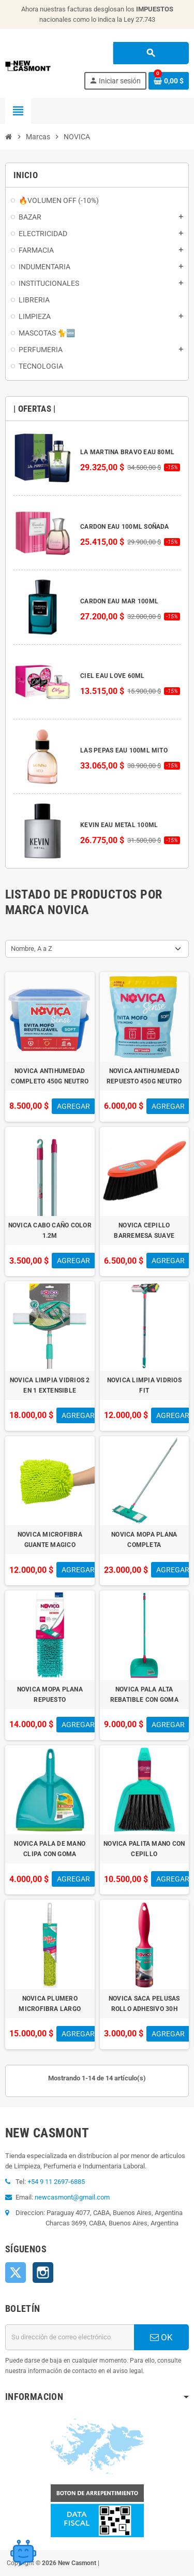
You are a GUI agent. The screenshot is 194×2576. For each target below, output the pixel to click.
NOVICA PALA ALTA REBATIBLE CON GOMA (144, 1694)
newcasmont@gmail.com (72, 2197)
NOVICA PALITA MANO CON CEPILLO (144, 1849)
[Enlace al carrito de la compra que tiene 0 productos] (168, 81)
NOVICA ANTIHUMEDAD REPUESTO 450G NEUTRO (144, 1076)
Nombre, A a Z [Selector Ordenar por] (31, 948)
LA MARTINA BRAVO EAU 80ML (127, 452)
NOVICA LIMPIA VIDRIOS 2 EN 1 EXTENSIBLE (50, 1385)
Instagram (43, 2272)
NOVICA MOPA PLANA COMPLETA (144, 1540)
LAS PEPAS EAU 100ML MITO (124, 750)
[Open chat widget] (23, 2553)
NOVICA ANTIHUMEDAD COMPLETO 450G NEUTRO (49, 1076)
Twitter (15, 2272)
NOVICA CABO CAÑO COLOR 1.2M (50, 1230)
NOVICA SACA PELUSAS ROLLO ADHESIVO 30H (144, 2004)
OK (161, 2337)
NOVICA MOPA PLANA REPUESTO (50, 1694)
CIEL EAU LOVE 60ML (112, 675)
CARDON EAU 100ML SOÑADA (124, 526)
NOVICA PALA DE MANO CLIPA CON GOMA (49, 1849)
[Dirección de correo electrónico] (69, 2337)
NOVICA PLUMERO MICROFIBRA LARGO (50, 2004)
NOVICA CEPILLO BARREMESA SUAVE (144, 1230)
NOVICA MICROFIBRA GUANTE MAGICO (50, 1540)
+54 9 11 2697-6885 (56, 2182)
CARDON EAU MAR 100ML (119, 601)
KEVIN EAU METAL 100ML (119, 825)
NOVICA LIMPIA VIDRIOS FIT (144, 1385)
